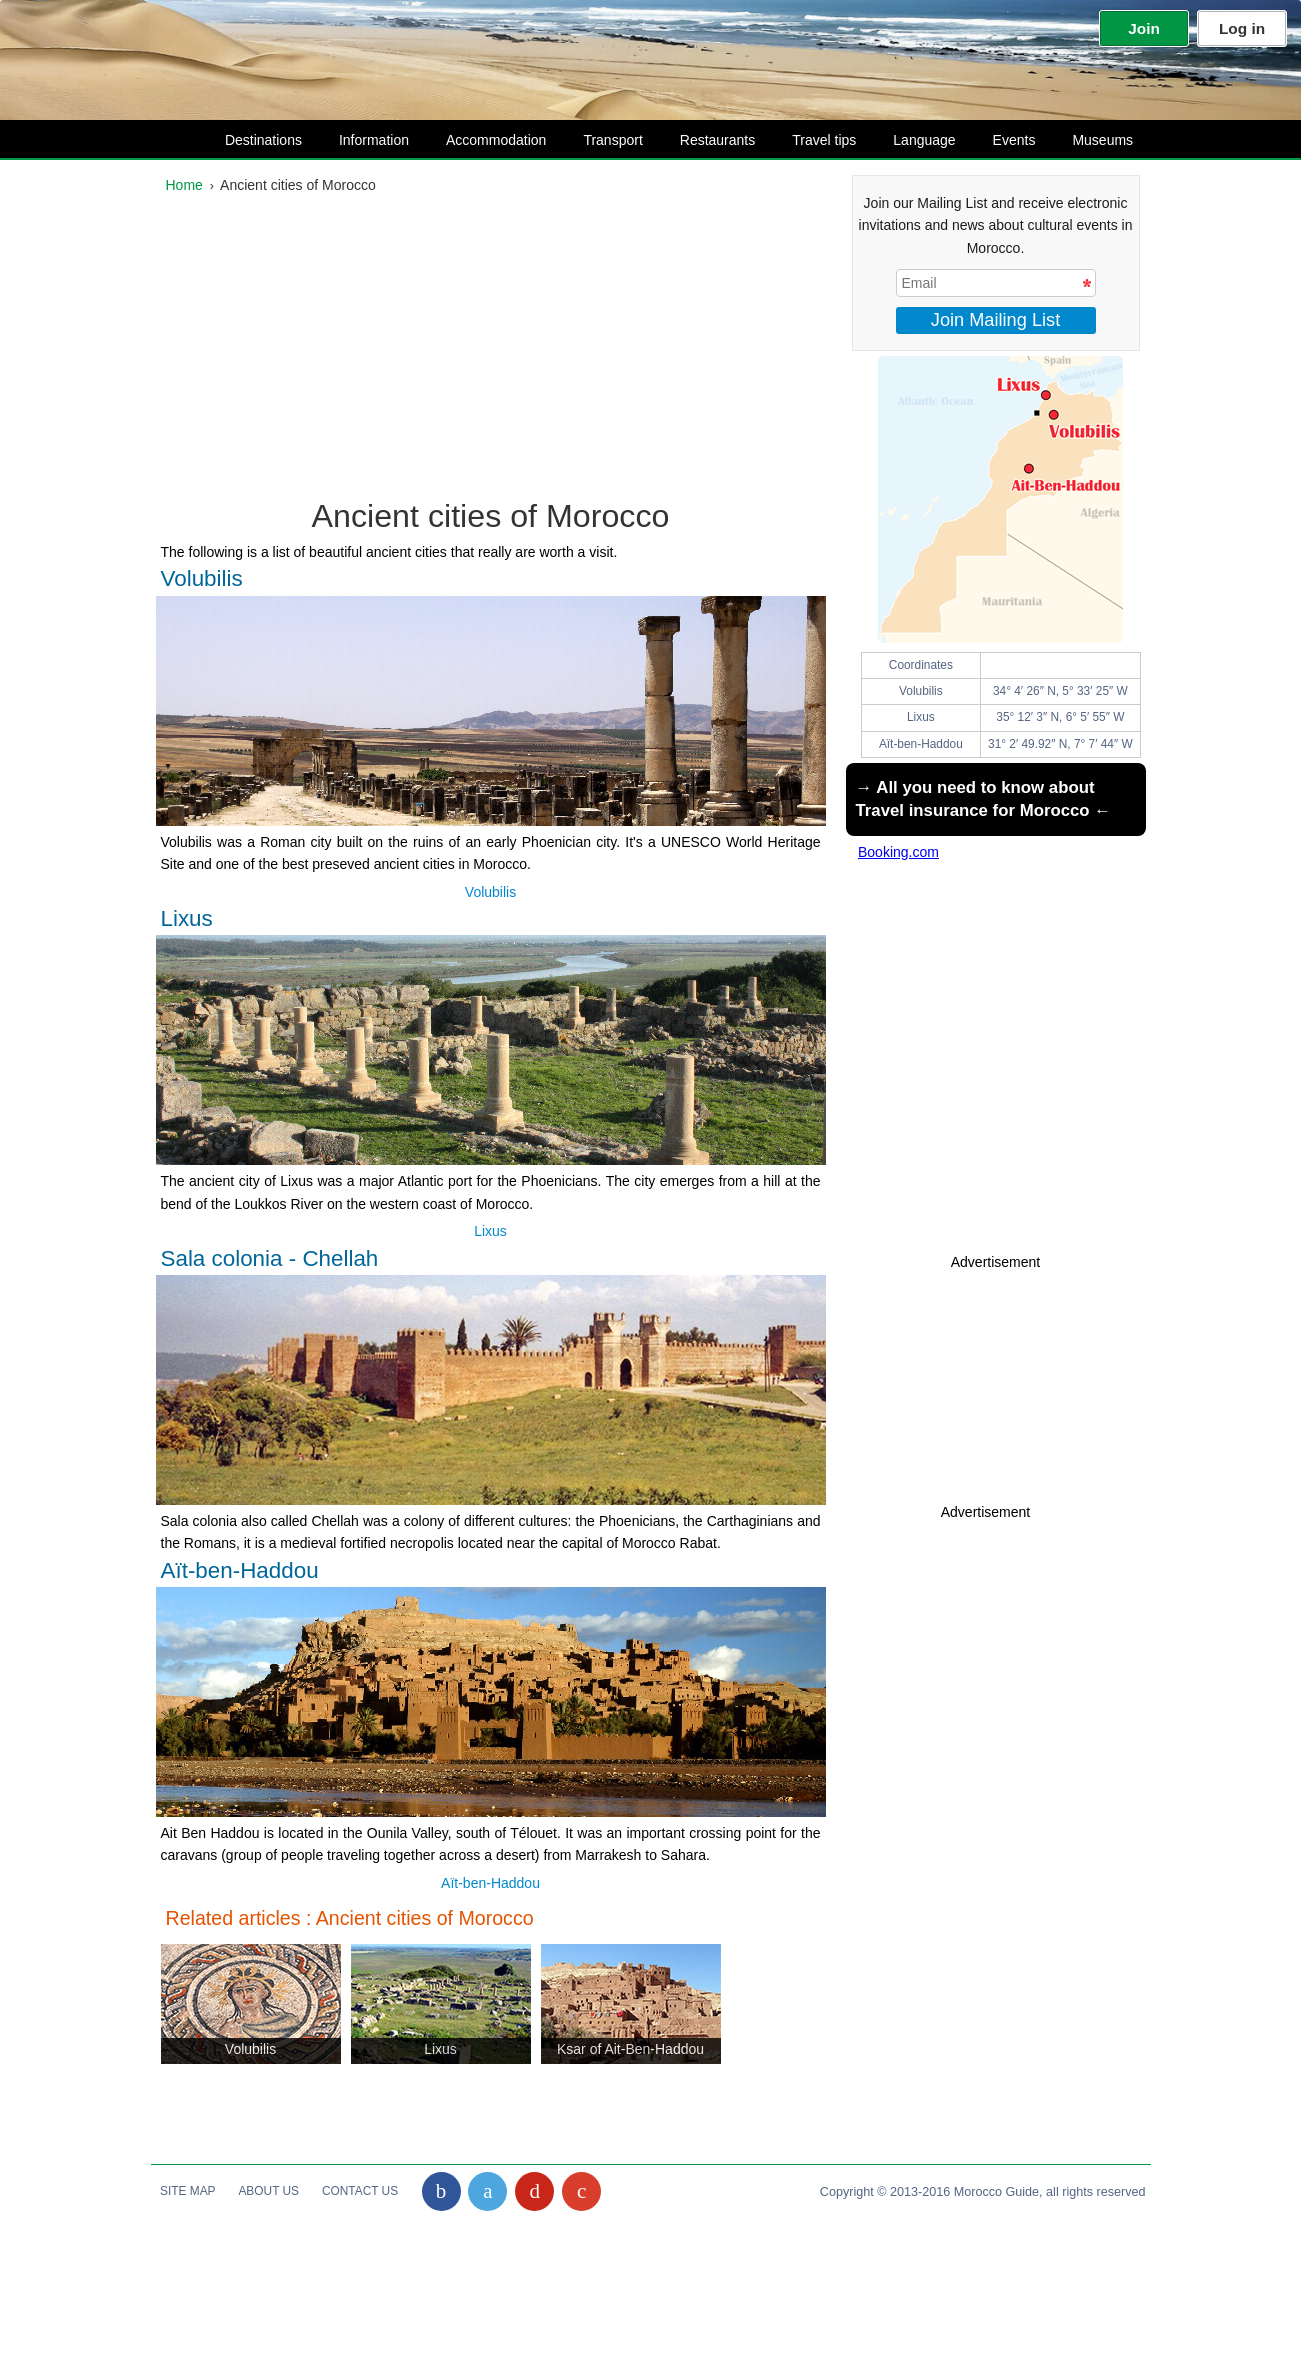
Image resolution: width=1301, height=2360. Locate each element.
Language (910, 141)
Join (1144, 28)
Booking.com (898, 852)
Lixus (490, 1231)
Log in (1242, 28)
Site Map (188, 2191)
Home (184, 185)
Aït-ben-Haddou (490, 1883)
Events (1001, 141)
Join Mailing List (995, 320)
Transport (599, 141)
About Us (268, 2191)
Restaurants (704, 141)
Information (360, 141)
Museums (1089, 141)
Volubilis (490, 892)
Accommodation (482, 141)
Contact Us (360, 2191)
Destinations (250, 141)
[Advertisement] (491, 351)
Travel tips (810, 141)
